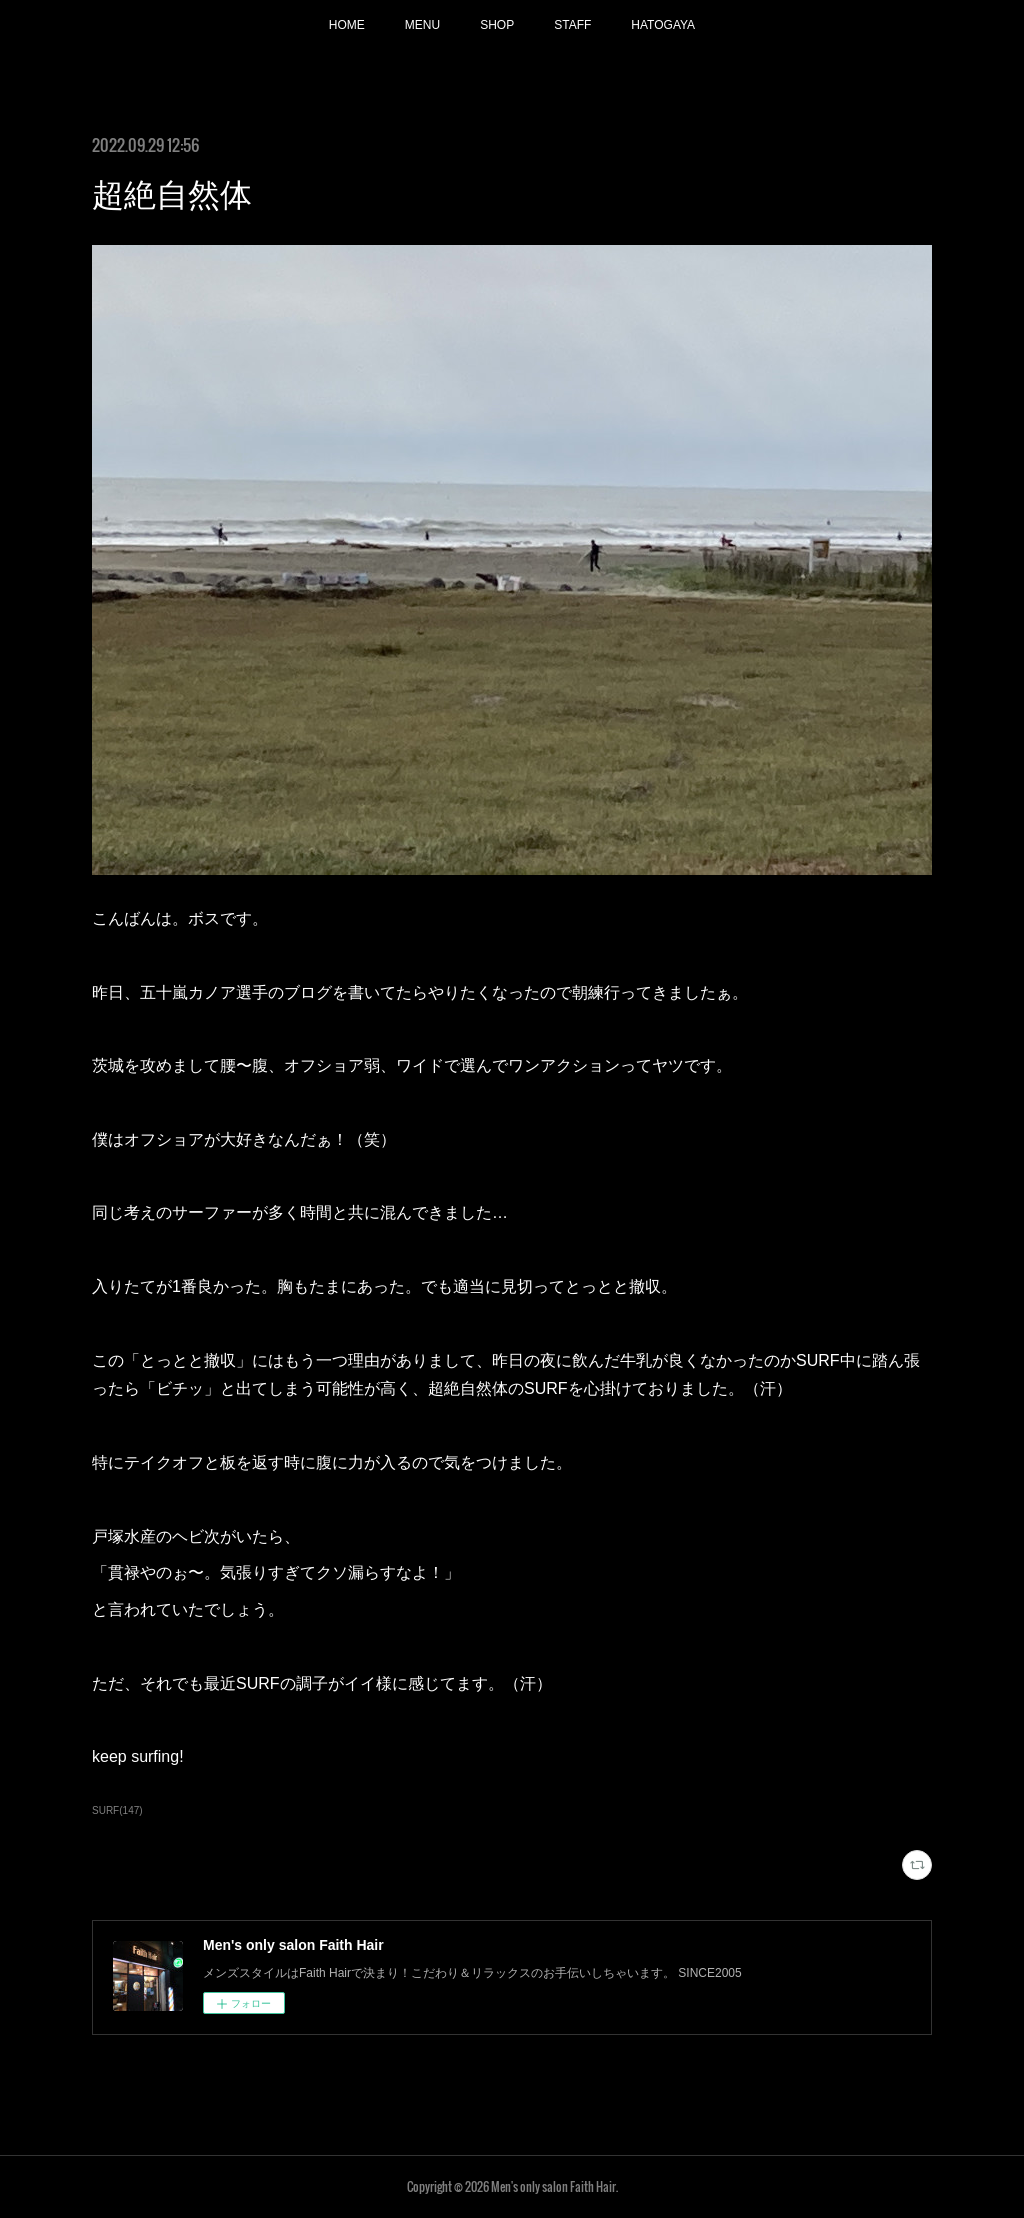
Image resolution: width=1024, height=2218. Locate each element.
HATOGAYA (663, 25)
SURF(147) (117, 1810)
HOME (347, 25)
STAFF (572, 25)
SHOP (497, 25)
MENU (422, 25)
